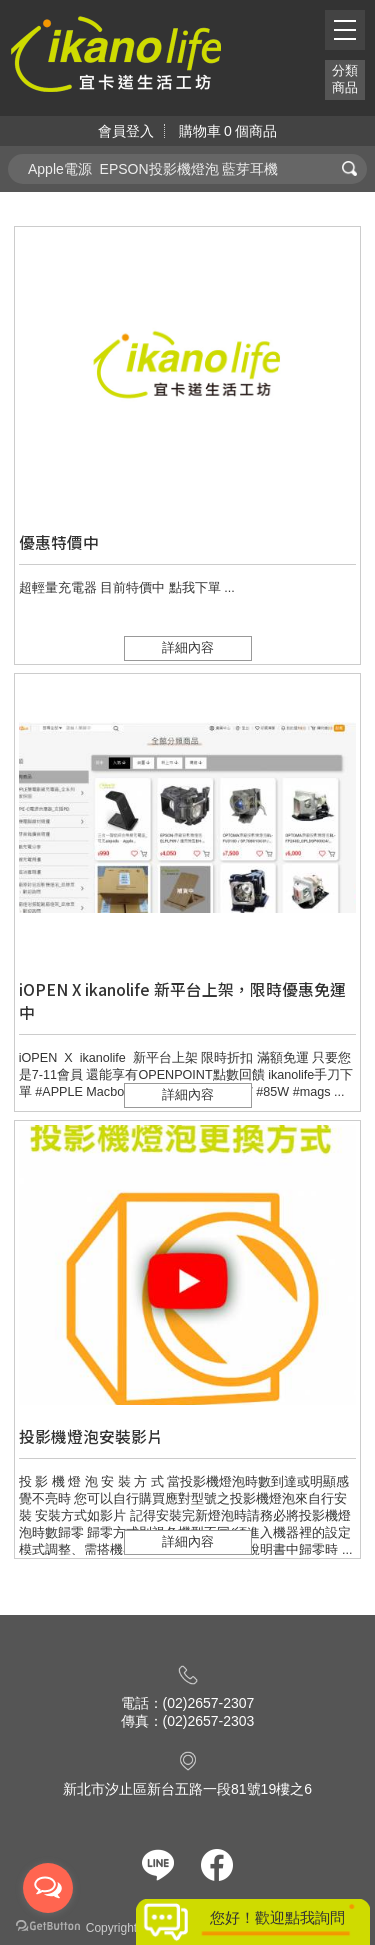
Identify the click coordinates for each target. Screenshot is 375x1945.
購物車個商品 (228, 131)
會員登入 (126, 131)
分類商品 (345, 79)
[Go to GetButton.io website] (48, 1925)
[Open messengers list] (48, 1888)
